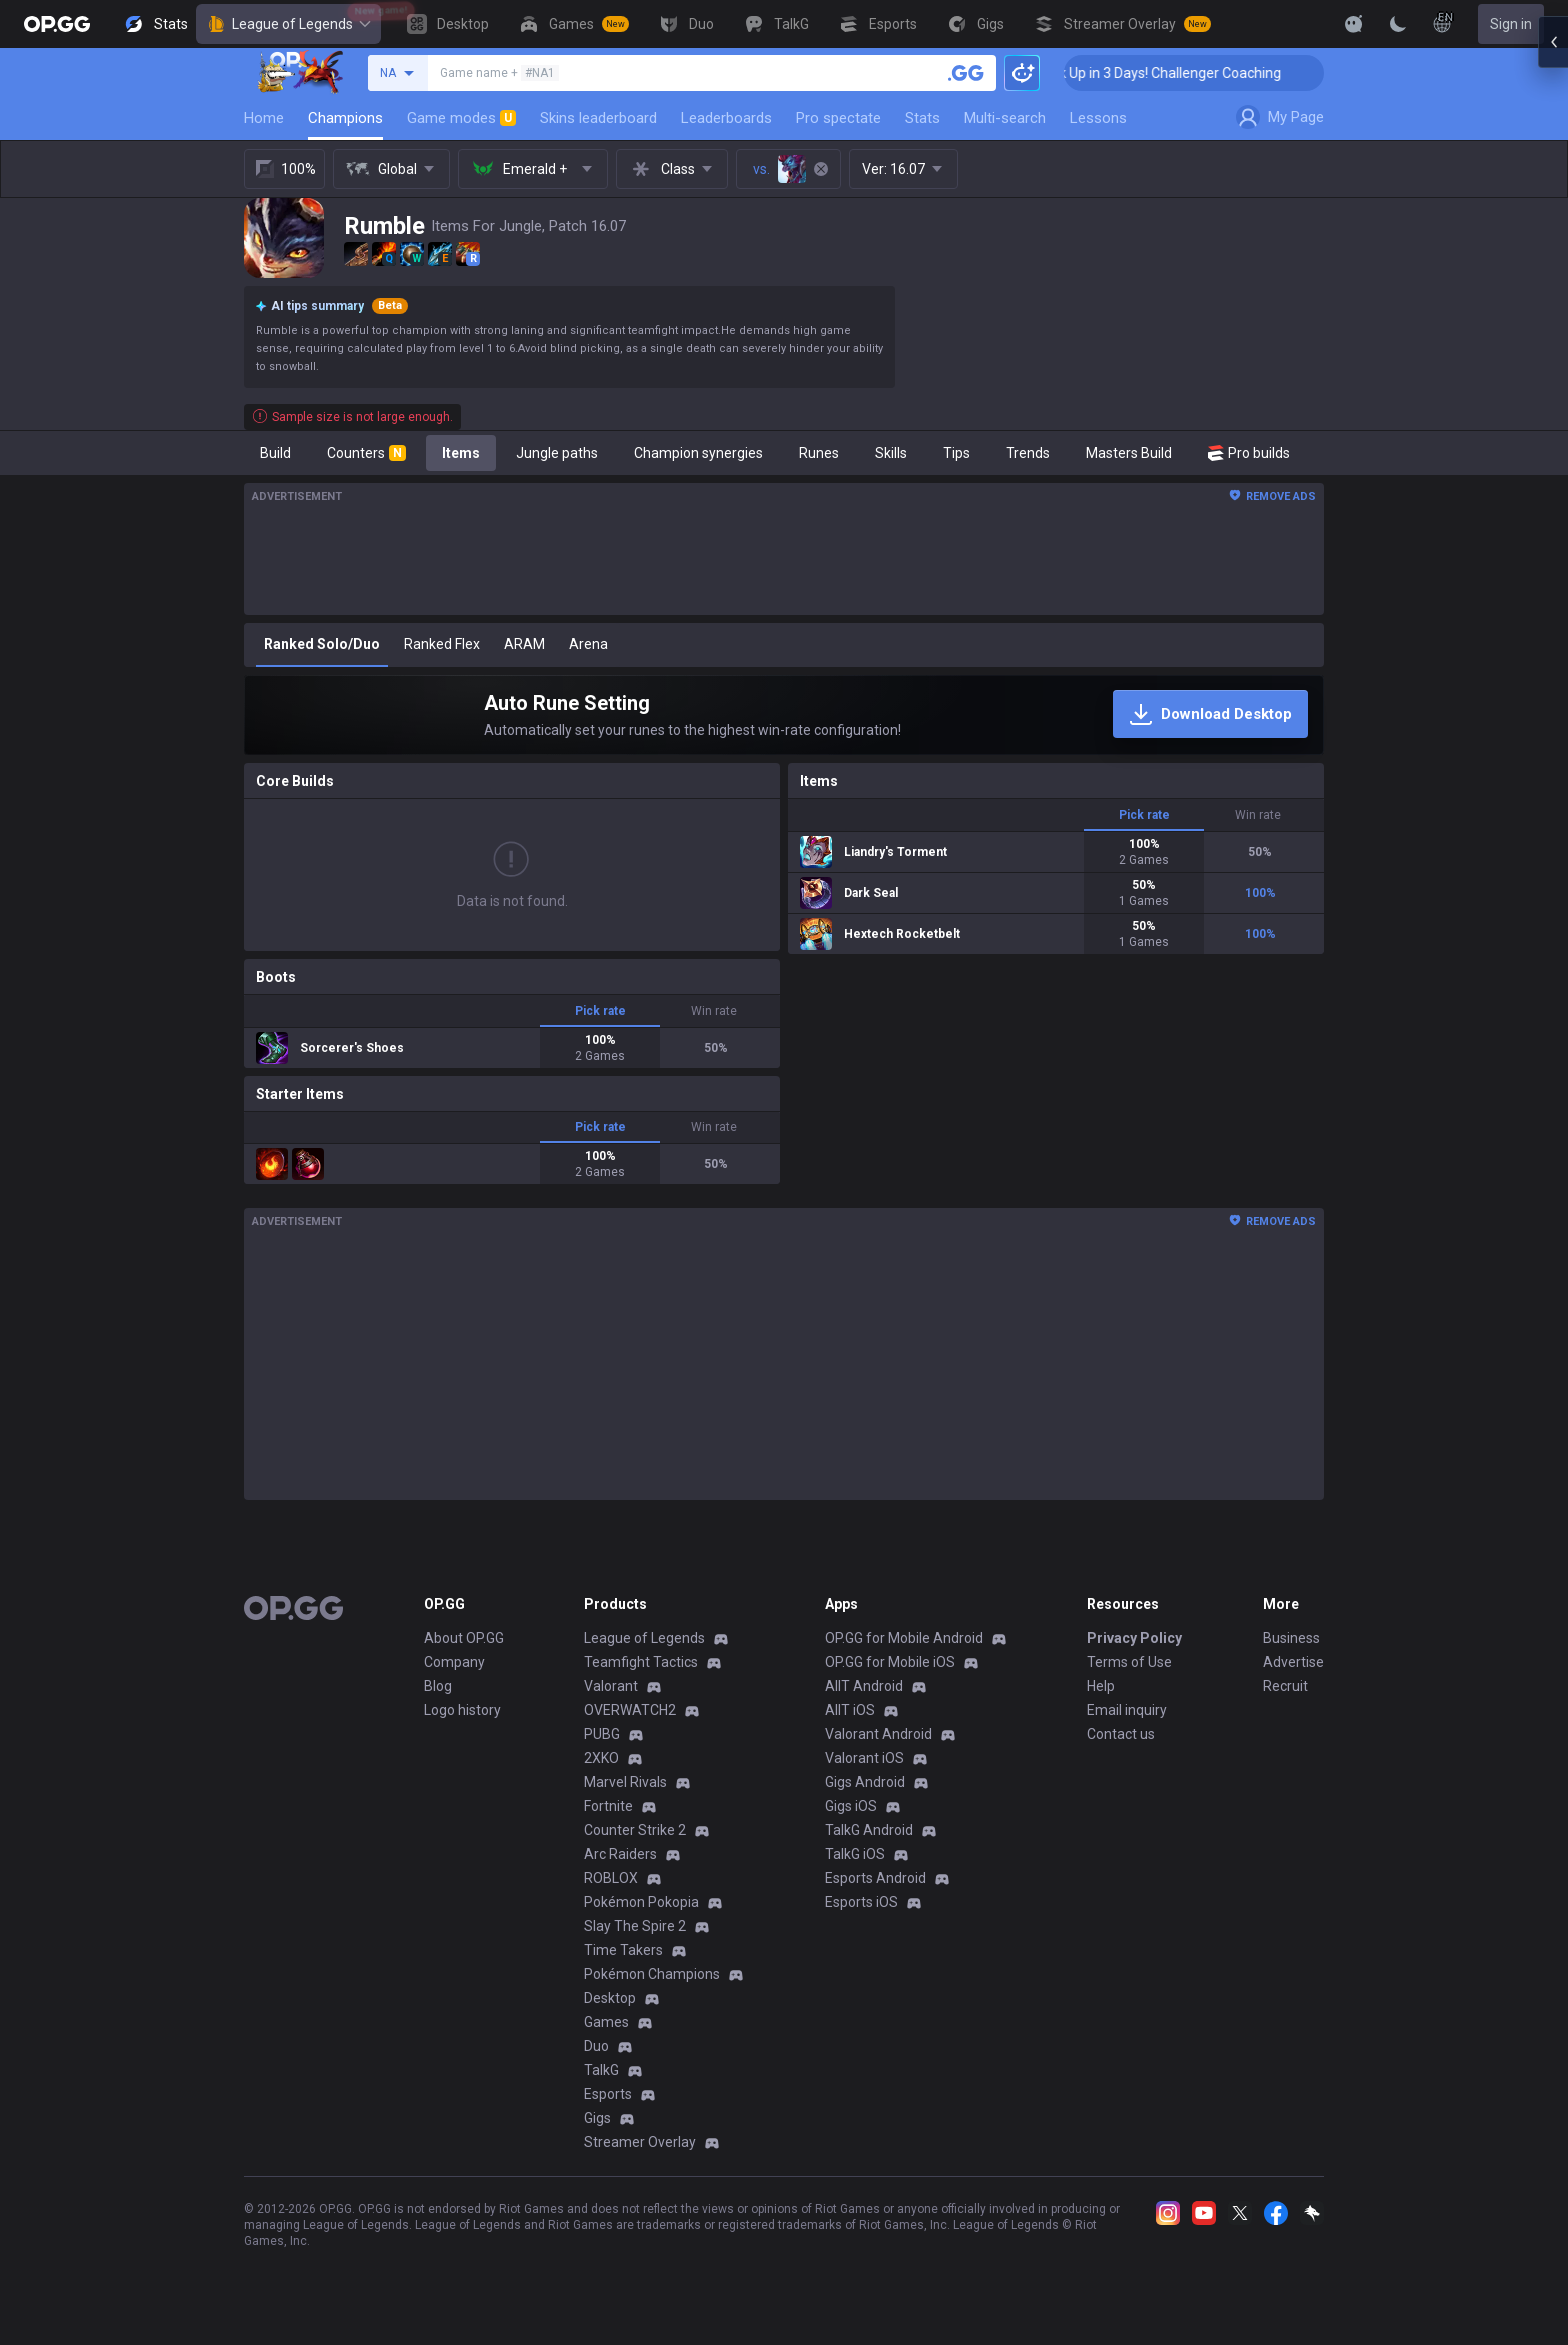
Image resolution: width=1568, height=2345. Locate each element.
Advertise (1293, 1662)
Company (454, 1662)
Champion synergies (698, 453)
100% (284, 169)
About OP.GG (464, 1638)
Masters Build (1129, 453)
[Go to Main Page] (57, 24)
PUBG (602, 1734)
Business (1291, 1638)
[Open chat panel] (1553, 360)
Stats (922, 118)
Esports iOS (861, 1902)
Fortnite (608, 1806)
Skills (891, 453)
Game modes (461, 118)
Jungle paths (557, 453)
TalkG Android (869, 1830)
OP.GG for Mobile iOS (890, 1662)
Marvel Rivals (625, 1782)
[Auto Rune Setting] (784, 715)
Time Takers (623, 1950)
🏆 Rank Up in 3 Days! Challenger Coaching (1200, 73)
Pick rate (600, 1011)
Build (275, 453)
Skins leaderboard (598, 118)
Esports (608, 2094)
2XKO (601, 1758)
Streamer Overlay (640, 2142)
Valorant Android (878, 1734)
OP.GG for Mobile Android (904, 1638)
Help (1101, 1686)
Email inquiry (1127, 1710)
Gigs (597, 2118)
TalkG (601, 2070)
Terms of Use (1129, 1662)
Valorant (611, 1686)
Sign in (1511, 24)
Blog (438, 1686)
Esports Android (875, 1878)
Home (264, 118)
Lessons (1098, 118)
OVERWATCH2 (630, 1710)
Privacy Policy (1134, 1638)
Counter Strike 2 (635, 1830)
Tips (956, 453)
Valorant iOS (864, 1758)
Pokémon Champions (652, 1974)
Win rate (714, 1011)
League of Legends (288, 24)
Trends (1028, 453)
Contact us (1121, 1734)
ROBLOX (611, 1878)
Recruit (1285, 1686)
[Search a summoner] (966, 73)
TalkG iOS (855, 1854)
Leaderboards (726, 118)
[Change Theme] (1398, 24)
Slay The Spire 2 (635, 1926)
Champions (345, 118)
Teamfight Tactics (641, 1662)
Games (606, 2022)
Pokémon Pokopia (641, 1902)
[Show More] (1354, 24)
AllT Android (864, 1686)
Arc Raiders (620, 1854)
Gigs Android (865, 1782)
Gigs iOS (851, 1806)
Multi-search (1005, 118)
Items (461, 453)
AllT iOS (850, 1710)
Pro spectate (838, 118)
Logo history (462, 1710)
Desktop (610, 1998)
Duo (596, 2046)
